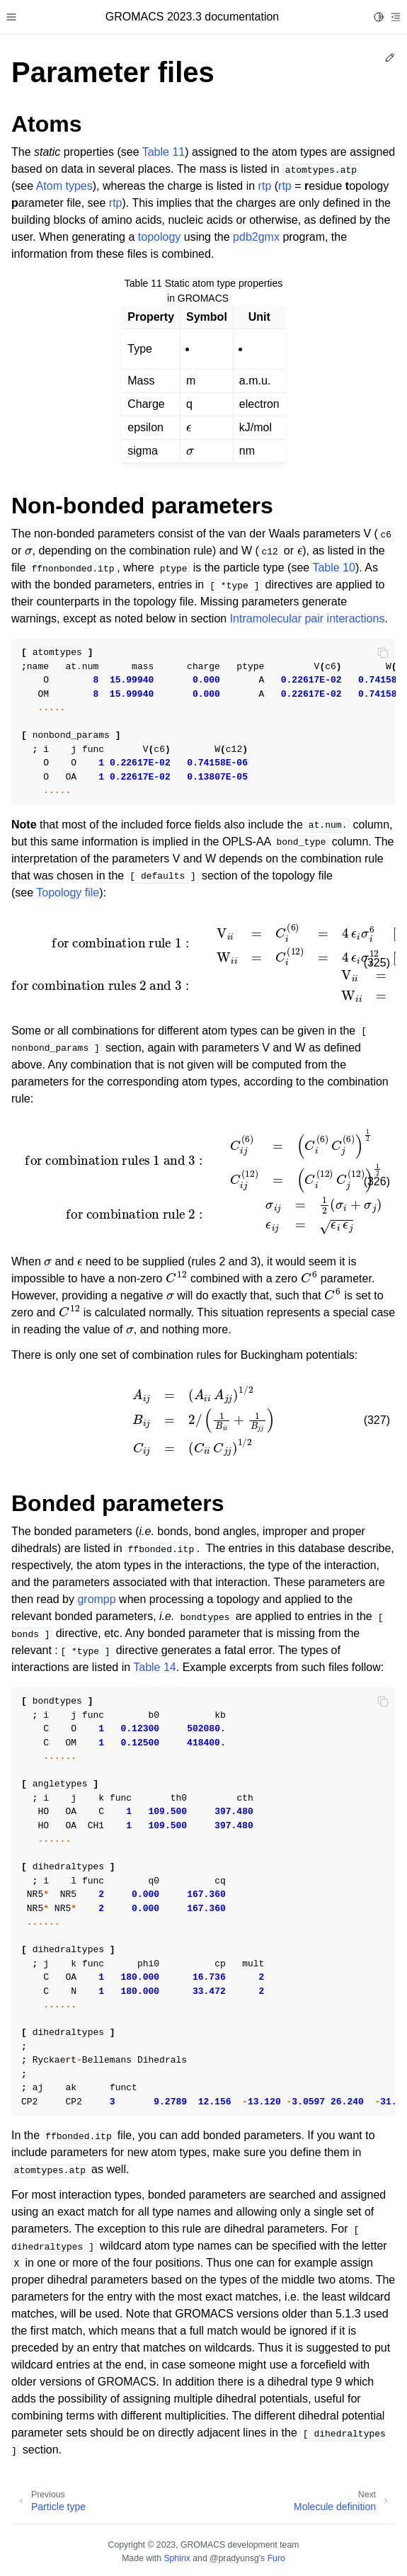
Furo (276, 2558)
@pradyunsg (234, 2558)
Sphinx (177, 2558)
